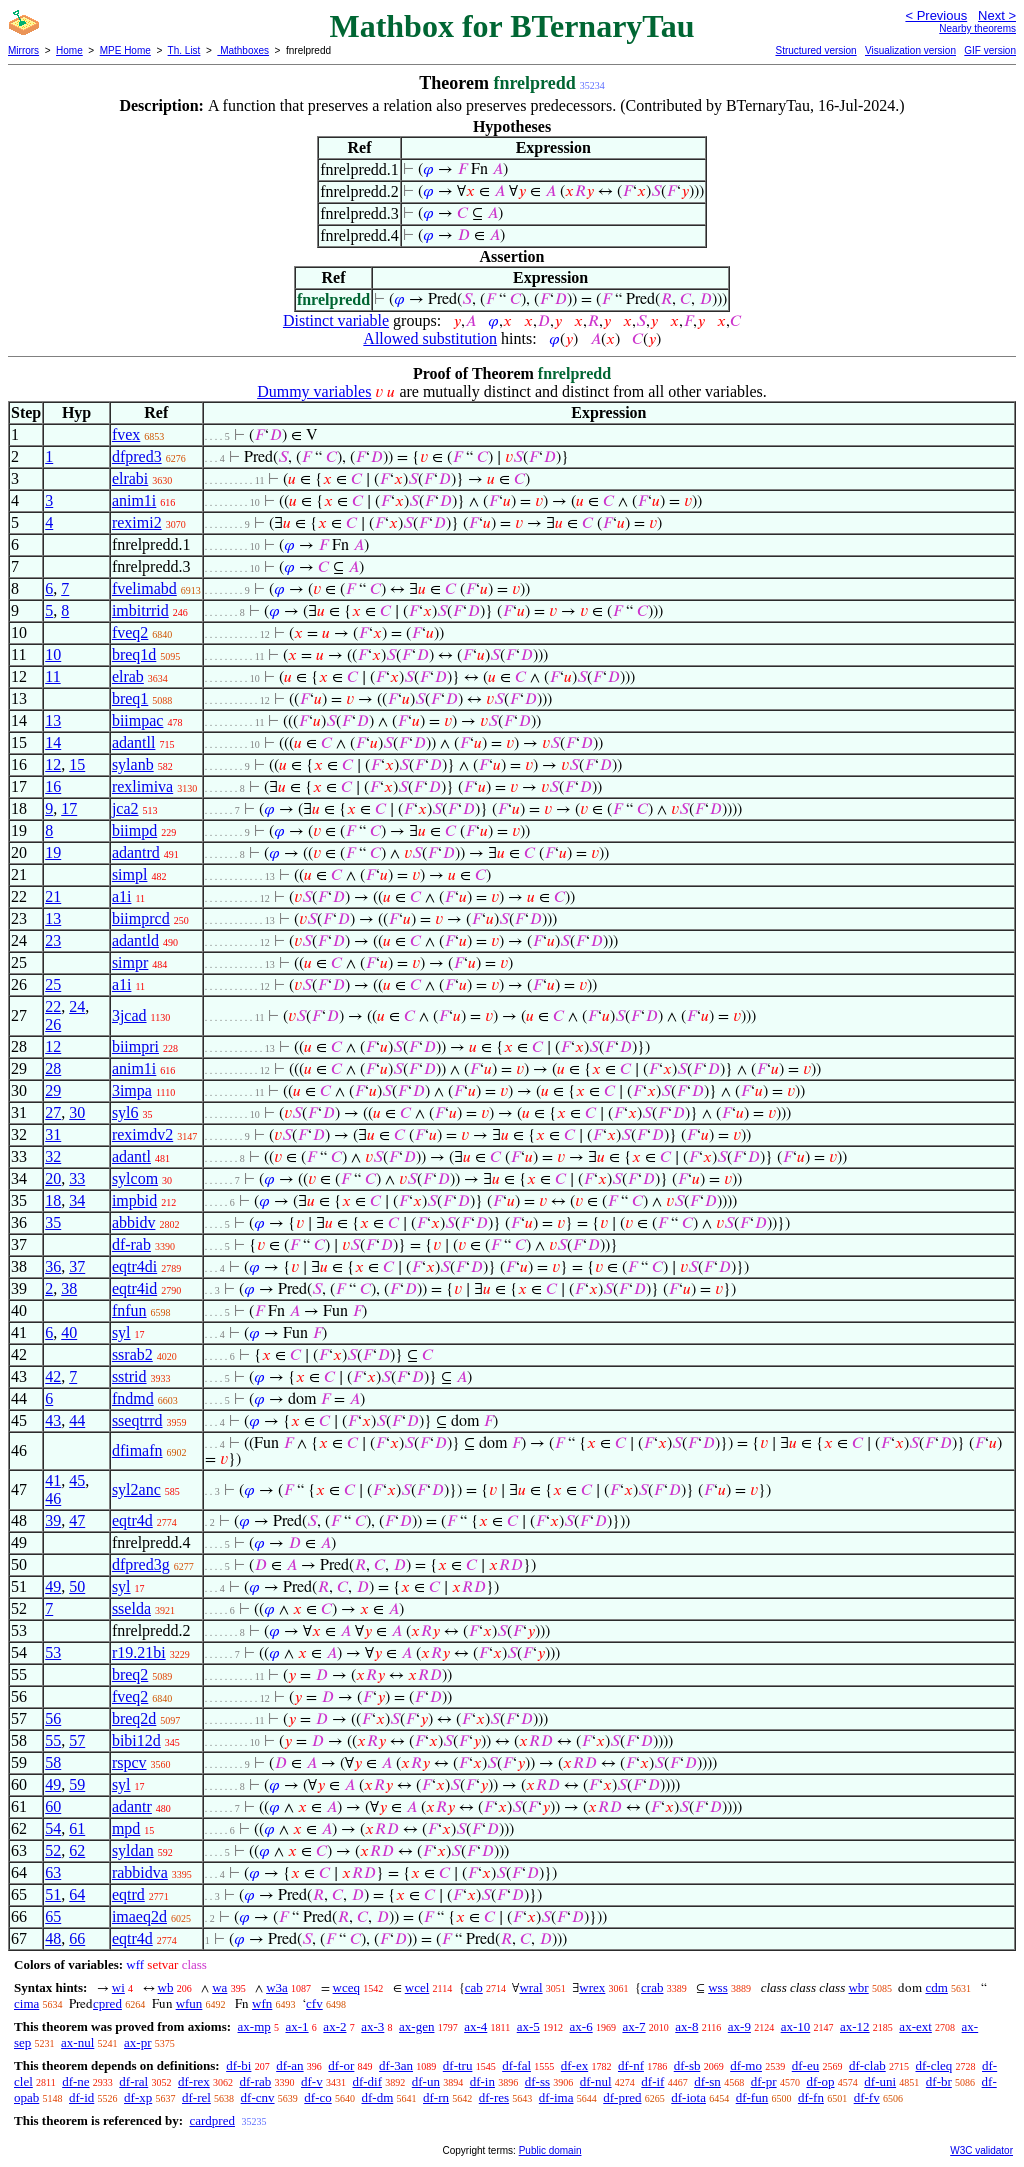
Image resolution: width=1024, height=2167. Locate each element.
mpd (126, 1828)
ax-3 (372, 2026)
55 (53, 1740)
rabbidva (140, 1872)
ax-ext (915, 2026)
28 (53, 1068)
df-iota (688, 2097)
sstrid (129, 1376)
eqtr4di (134, 1266)
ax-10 (796, 2026)
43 (53, 1420)
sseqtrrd (137, 1420)
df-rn (436, 2097)
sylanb (133, 764)
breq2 (130, 1674)
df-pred (622, 2097)
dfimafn (137, 1450)
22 (53, 1006)
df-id (81, 2097)
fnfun (129, 1310)
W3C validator (981, 2150)
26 (53, 1024)
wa (219, 1987)
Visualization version (910, 50)
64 (77, 1894)
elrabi (130, 478)
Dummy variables (314, 391)
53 (53, 1652)
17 (69, 808)
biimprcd (141, 918)
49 (53, 1586)
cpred (107, 2003)
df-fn (811, 2097)
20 (53, 1178)
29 (53, 1090)
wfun (189, 2003)
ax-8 (686, 2026)
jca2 (125, 808)
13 (53, 720)
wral (530, 1987)
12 (53, 764)
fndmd (133, 1398)
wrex (592, 1987)
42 (53, 1376)
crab (652, 1987)
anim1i (134, 500)
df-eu (805, 2065)
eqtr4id (134, 1288)
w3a (277, 1987)
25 (53, 984)
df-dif (367, 2081)
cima (26, 2003)
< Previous (936, 15)
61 (77, 1828)
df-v (312, 2081)
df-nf (631, 2065)
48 (53, 1938)
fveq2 (130, 632)
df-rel (196, 2097)
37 (77, 1266)
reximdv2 (142, 1134)
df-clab (867, 2065)
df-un (426, 2081)
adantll (134, 742)
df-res (494, 2097)
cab (474, 1987)
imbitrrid (140, 610)
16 (53, 786)
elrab (128, 676)
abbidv (134, 1222)
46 (53, 1498)
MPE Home (125, 50)
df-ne (75, 2081)
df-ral (133, 2081)
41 (53, 1480)
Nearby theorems (977, 28)
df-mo (746, 2065)
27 (53, 1112)
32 (53, 1156)
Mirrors (23, 50)
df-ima (556, 2097)
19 (53, 852)
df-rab (131, 1244)
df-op (820, 2081)
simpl (130, 874)
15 (77, 764)
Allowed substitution (430, 338)
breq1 (130, 698)
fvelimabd (144, 588)
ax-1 (297, 2026)
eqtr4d (132, 1520)
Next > (997, 15)
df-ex (574, 2065)
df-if (652, 2081)
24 (77, 1006)
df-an (289, 2065)
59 (77, 1784)
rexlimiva (142, 786)
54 (53, 1828)
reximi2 (137, 522)
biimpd (134, 830)
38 (69, 1288)
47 (77, 1520)
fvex (126, 434)
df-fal (516, 2065)
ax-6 (581, 2026)
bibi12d (136, 1740)
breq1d (134, 654)
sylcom (135, 1178)
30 (77, 1112)
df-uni (880, 2081)
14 (53, 742)
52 (53, 1850)
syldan (133, 1850)
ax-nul (77, 2042)
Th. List (184, 50)
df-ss (537, 2081)
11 (52, 676)
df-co (317, 2097)
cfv (314, 2003)
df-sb (687, 2065)
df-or (341, 2065)
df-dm (377, 2097)
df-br (939, 2081)
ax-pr (137, 2042)
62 (77, 1850)
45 (77, 1480)
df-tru (458, 2065)
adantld (135, 940)
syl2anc (136, 1489)
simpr (130, 962)
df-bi (238, 2065)
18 (53, 1200)
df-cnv (258, 2097)
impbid (134, 1200)
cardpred (211, 2120)
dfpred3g (141, 1564)
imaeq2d (139, 1916)
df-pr (764, 2081)
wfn (262, 2003)
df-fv (867, 2097)
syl (121, 1332)
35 (53, 1222)
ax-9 (739, 2026)
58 (53, 1762)
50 (77, 1586)
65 (53, 1916)
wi (118, 1987)
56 (53, 1718)
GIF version (990, 50)
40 (69, 1332)
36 (53, 1266)
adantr (132, 1806)
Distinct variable (336, 320)
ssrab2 (132, 1354)
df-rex (194, 2081)
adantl (131, 1156)
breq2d (134, 1718)
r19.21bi (139, 1652)
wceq (346, 1987)
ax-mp (254, 2026)
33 (77, 1178)
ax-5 (528, 2026)
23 (53, 940)
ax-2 (334, 2026)
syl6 (125, 1112)
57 (77, 1740)
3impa (132, 1090)
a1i (122, 896)
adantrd (136, 852)
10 (53, 654)
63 (53, 1872)
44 (77, 1420)
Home (69, 50)
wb (166, 1987)
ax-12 (855, 2026)
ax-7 (633, 2026)
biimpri (135, 1046)
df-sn (707, 2081)
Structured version (815, 50)
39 (53, 1520)
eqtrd (128, 1894)
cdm (936, 1987)
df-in (482, 2081)
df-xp (138, 2097)
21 (53, 896)
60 (53, 1806)
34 (77, 1200)
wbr (858, 1987)
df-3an (396, 2065)
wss (718, 1987)
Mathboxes (243, 50)
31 (53, 1134)
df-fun (752, 2097)
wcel (417, 1987)
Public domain (550, 2150)
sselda (131, 1608)
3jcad (129, 1015)
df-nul (596, 2081)
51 (53, 1894)
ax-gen (416, 2026)
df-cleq (933, 2065)
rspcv (129, 1762)
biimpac (138, 720)
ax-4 (475, 2026)
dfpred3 (137, 456)
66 (77, 1938)
